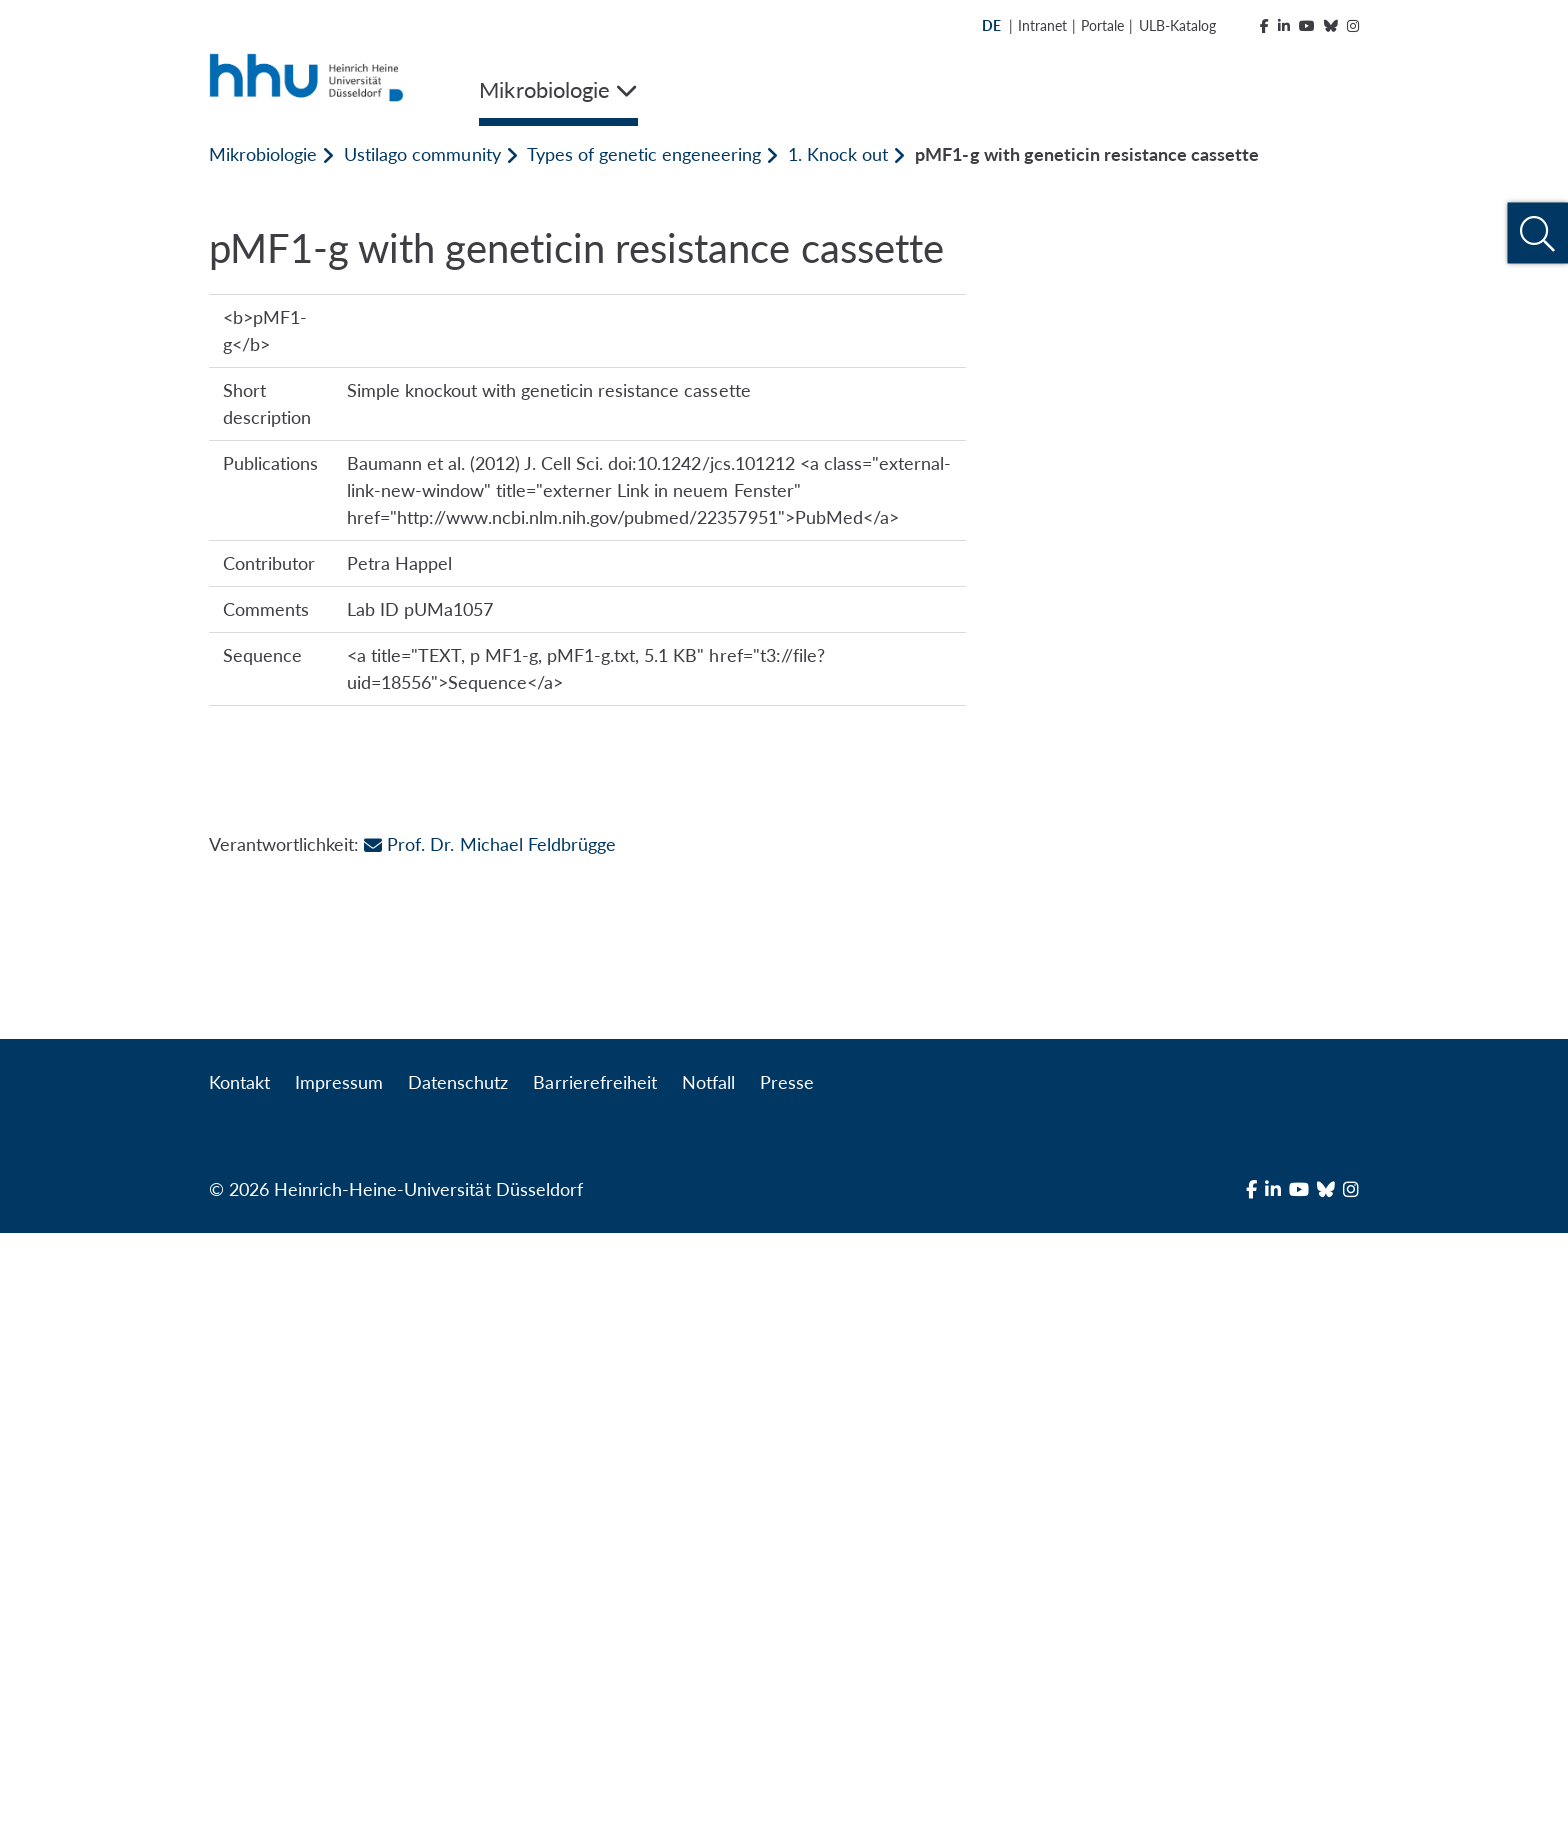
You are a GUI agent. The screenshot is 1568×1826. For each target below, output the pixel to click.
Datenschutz (458, 1675)
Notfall (708, 1675)
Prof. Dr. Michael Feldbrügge (489, 1601)
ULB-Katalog (1177, 25)
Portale (1102, 25)
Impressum (339, 1675)
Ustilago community (422, 154)
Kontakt (239, 1675)
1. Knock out (838, 154)
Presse (787, 1675)
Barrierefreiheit (594, 1675)
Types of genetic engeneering (644, 154)
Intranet (1042, 25)
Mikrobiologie (263, 154)
